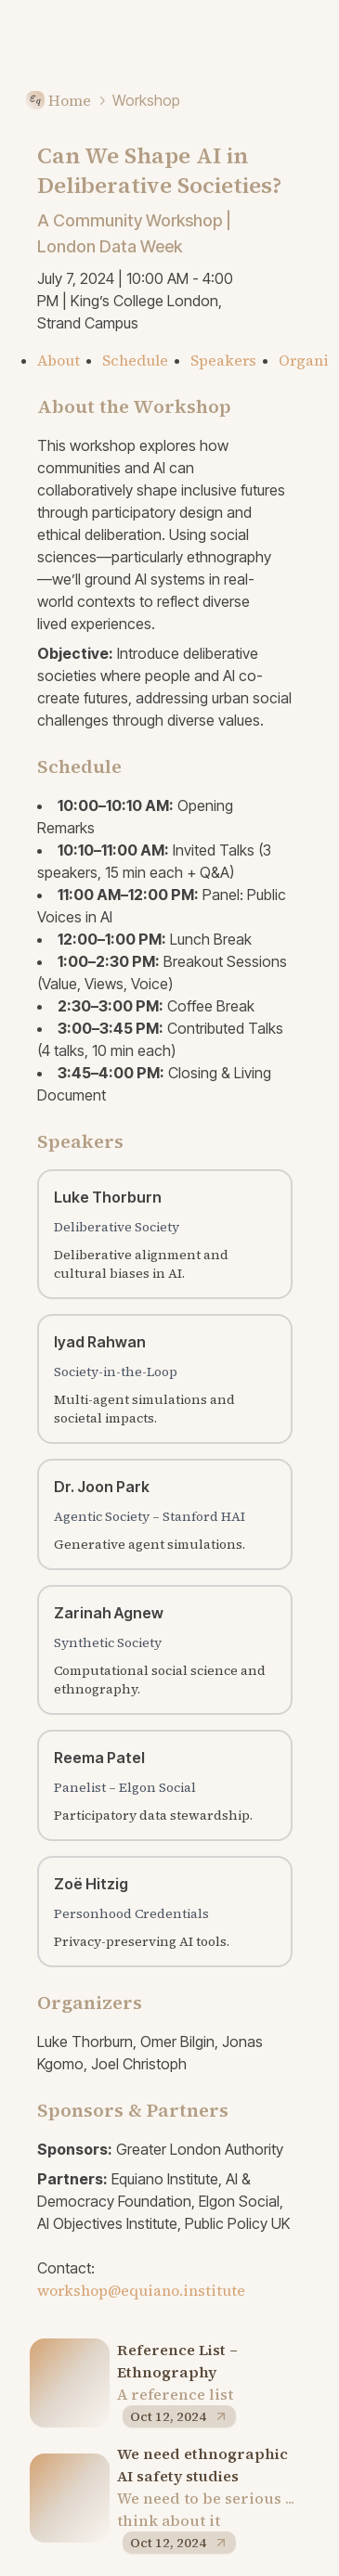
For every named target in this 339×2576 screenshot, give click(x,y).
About (58, 360)
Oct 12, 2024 (179, 2416)
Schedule (135, 360)
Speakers (223, 360)
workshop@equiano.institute (141, 2290)
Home (56, 100)
